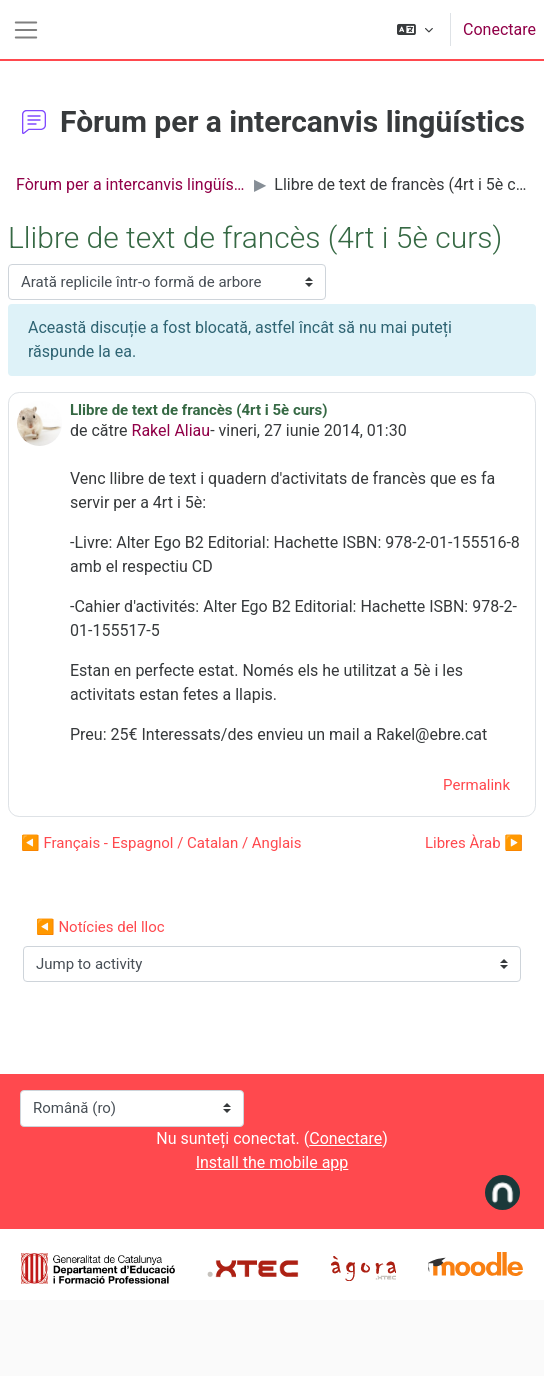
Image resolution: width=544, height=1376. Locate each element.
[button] (415, 29)
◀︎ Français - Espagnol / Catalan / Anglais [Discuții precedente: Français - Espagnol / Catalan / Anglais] (161, 843)
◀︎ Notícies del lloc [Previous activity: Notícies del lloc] (100, 927)
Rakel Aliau (171, 430)
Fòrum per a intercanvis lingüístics (131, 184)
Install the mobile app (272, 1162)
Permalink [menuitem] (476, 785)
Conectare (499, 29)
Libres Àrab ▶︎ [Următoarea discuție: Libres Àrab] (474, 843)
